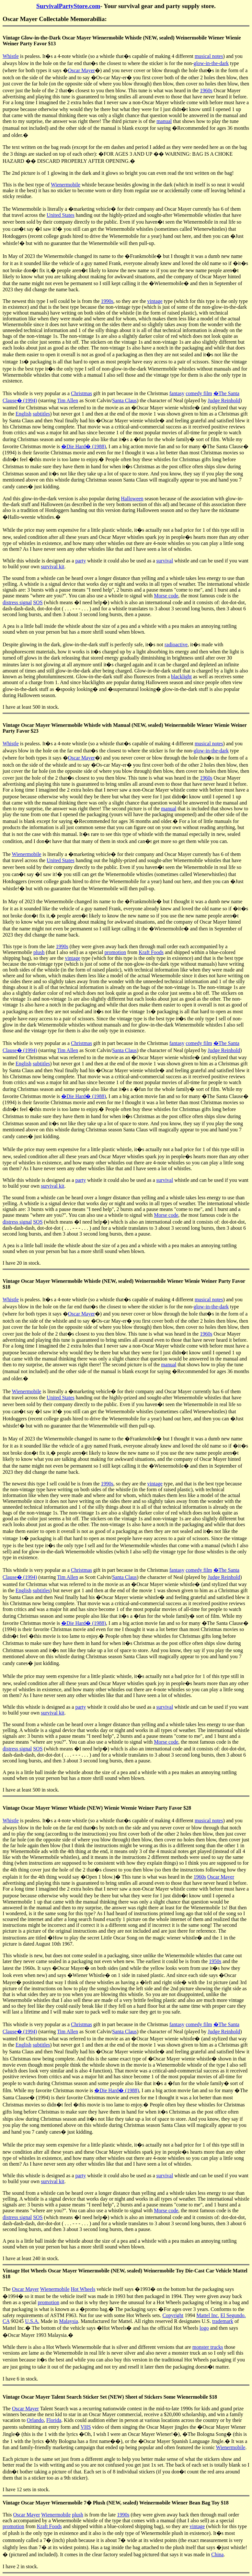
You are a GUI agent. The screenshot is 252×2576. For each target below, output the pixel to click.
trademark (222, 2321)
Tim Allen (67, 400)
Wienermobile (65, 184)
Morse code (166, 595)
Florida (53, 2420)
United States (60, 215)
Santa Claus (124, 400)
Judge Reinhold (224, 400)
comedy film (199, 393)
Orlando (35, 2420)
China (217, 2554)
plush (39, 952)
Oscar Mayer (81, 70)
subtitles (41, 413)
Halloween (132, 498)
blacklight (181, 676)
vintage (155, 301)
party (80, 560)
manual (164, 121)
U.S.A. (32, 2321)
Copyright (172, 2315)
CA (6, 2321)
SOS (37, 602)
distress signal (17, 602)
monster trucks (207, 2347)
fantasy (176, 393)
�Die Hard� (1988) (83, 446)
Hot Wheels (83, 2289)
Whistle (11, 56)
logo (204, 2328)
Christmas (81, 393)
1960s (206, 90)
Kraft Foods (151, 952)
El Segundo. (233, 2315)
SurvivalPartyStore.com (68, 6)
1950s (215, 1961)
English (23, 413)
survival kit (52, 566)
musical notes (209, 56)
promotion (115, 952)
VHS (86, 2427)
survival (164, 560)
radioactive (176, 644)
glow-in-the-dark (211, 63)
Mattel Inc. (207, 2315)
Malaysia (68, 2321)
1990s (107, 301)
